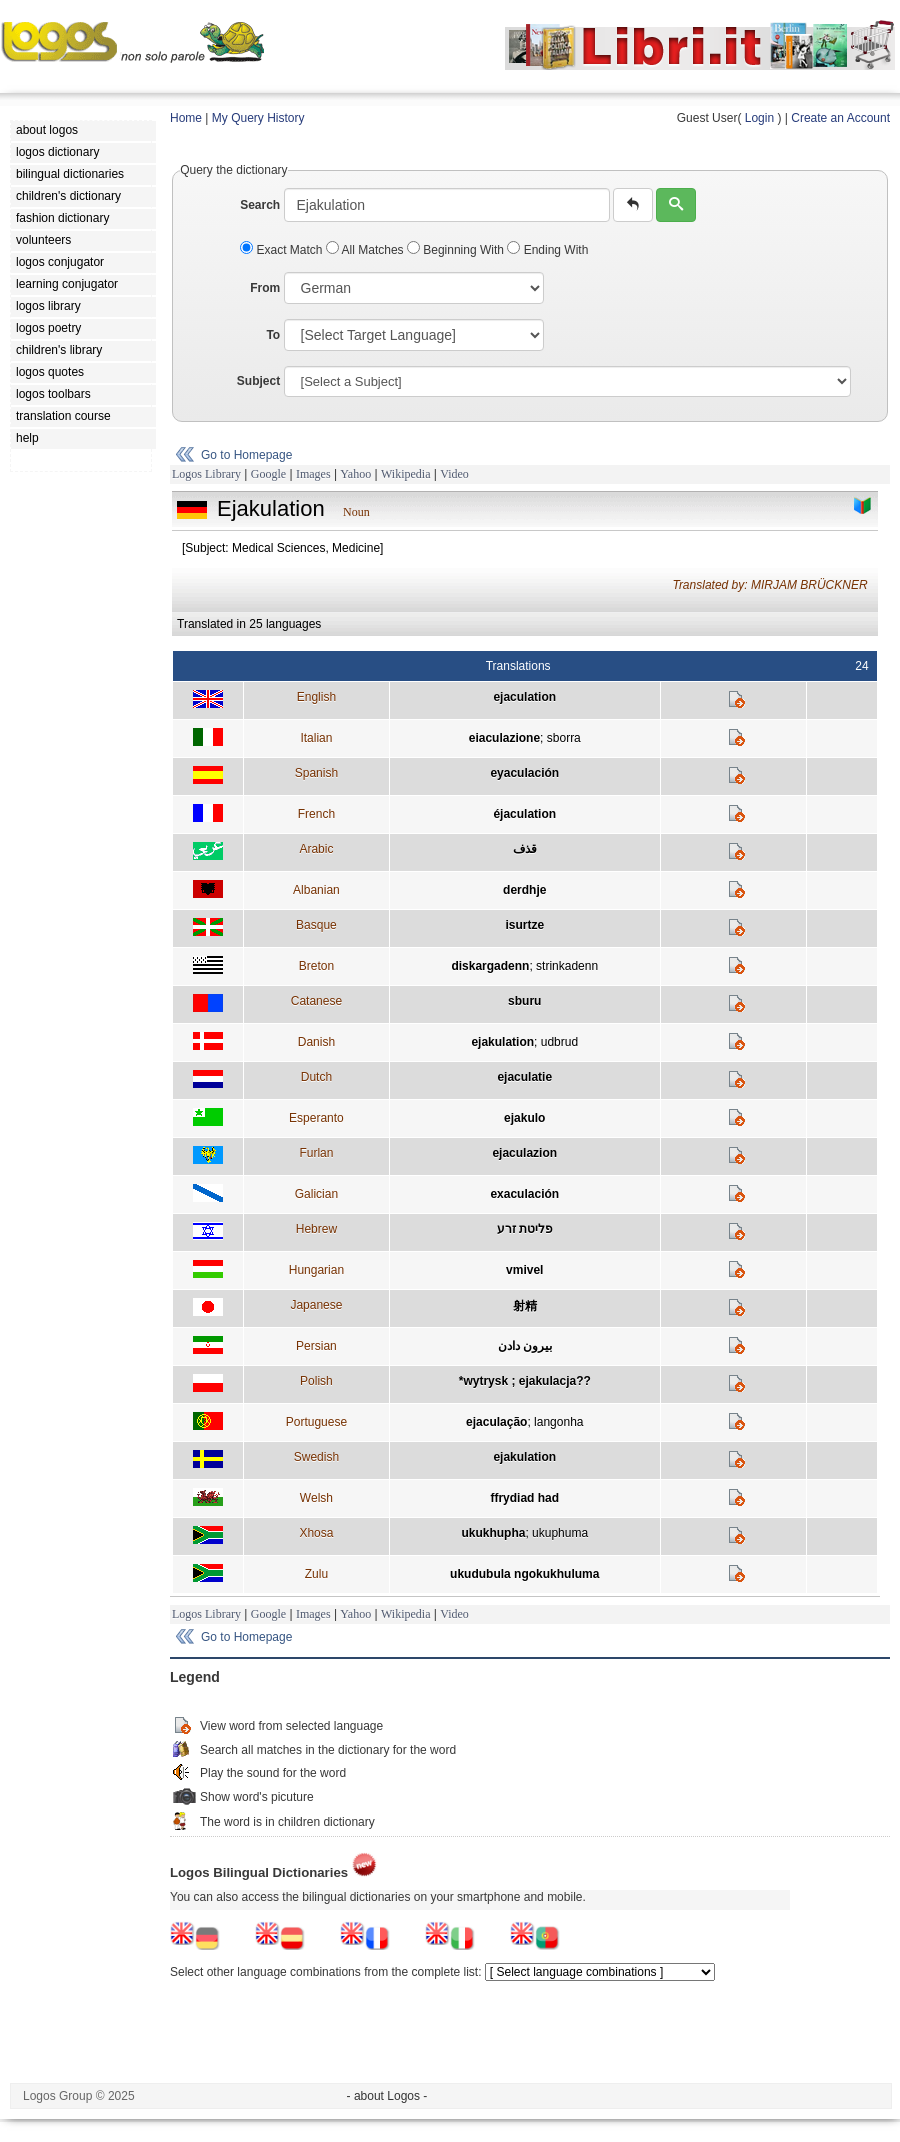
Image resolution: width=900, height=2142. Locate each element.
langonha (558, 1422)
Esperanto (316, 1118)
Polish (316, 1381)
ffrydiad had (524, 1498)
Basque (316, 925)
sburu (524, 1001)
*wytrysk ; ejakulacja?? (525, 1381)
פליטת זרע (525, 1229)
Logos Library (206, 474)
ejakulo (524, 1118)
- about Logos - (387, 2096)
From (265, 288)
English (316, 697)
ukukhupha (493, 1533)
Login (759, 118)
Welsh (316, 1498)
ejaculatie (524, 1077)
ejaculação (496, 1422)
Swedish (316, 1457)
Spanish (316, 773)
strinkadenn (567, 966)
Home (186, 118)
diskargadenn (490, 966)
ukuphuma (560, 1533)
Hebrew (316, 1229)
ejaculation (524, 697)
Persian (316, 1346)
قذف (525, 849)
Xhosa (316, 1533)
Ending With (547, 250)
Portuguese (316, 1422)
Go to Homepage (246, 455)
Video (454, 474)
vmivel (524, 1270)
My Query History (258, 118)
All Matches (366, 250)
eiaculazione (504, 738)
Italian (316, 738)
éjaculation (524, 814)
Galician (316, 1194)
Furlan (316, 1153)
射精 (525, 1306)
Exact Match (283, 250)
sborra (564, 738)
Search (260, 205)
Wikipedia (406, 474)
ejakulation (502, 1042)
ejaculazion (524, 1153)
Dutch (316, 1077)
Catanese (316, 1001)
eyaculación (524, 773)
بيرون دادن (525, 1346)
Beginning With (457, 250)
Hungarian (316, 1270)
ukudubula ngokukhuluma (524, 1574)
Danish (316, 1042)
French (316, 814)
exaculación (524, 1194)
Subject (258, 381)
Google (268, 474)
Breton (316, 966)
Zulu (316, 1574)
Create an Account (840, 118)
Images (313, 474)
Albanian (316, 890)
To (273, 335)
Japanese (316, 1305)
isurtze (524, 925)
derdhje (524, 890)
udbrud (559, 1042)
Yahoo (355, 474)
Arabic (316, 849)
